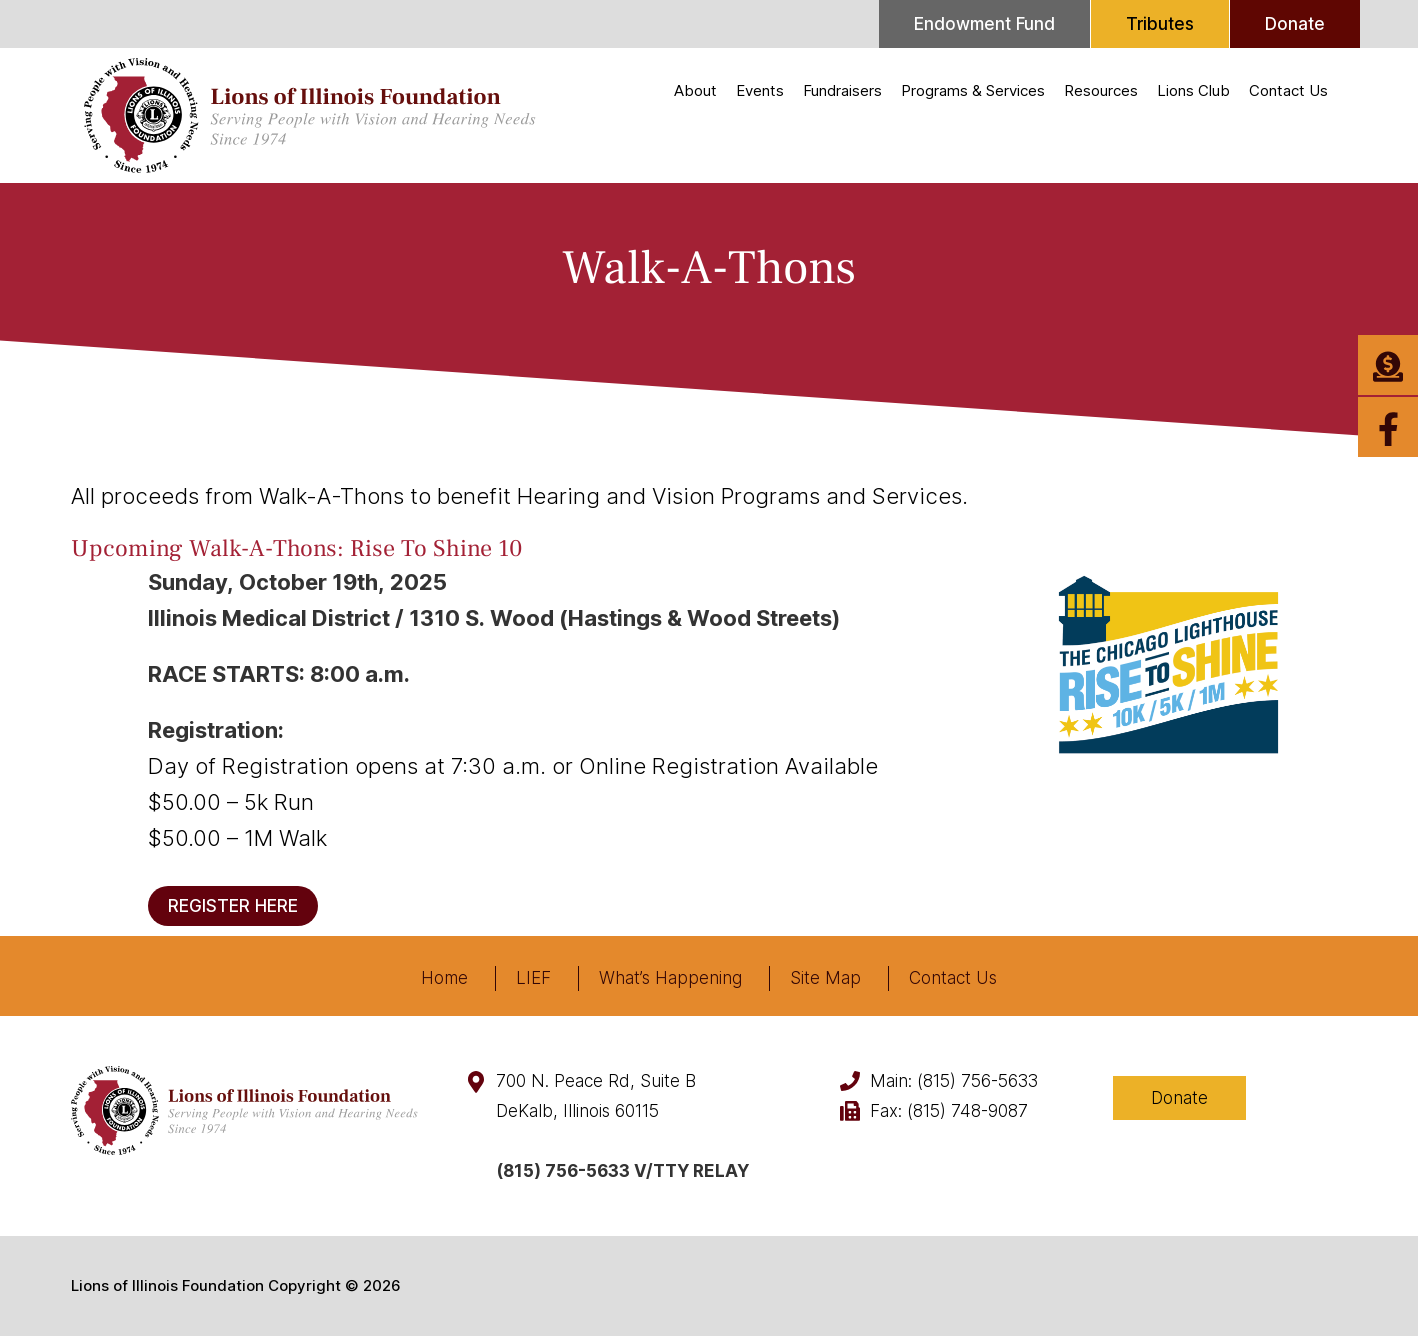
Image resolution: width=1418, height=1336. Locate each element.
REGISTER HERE (233, 906)
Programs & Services (973, 90)
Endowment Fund (984, 24)
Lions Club (1193, 90)
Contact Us (1288, 90)
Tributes (1160, 24)
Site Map (825, 978)
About (695, 90)
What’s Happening (670, 978)
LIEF (533, 978)
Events (760, 90)
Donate (1295, 24)
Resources (1101, 90)
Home (444, 978)
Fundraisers (842, 90)
